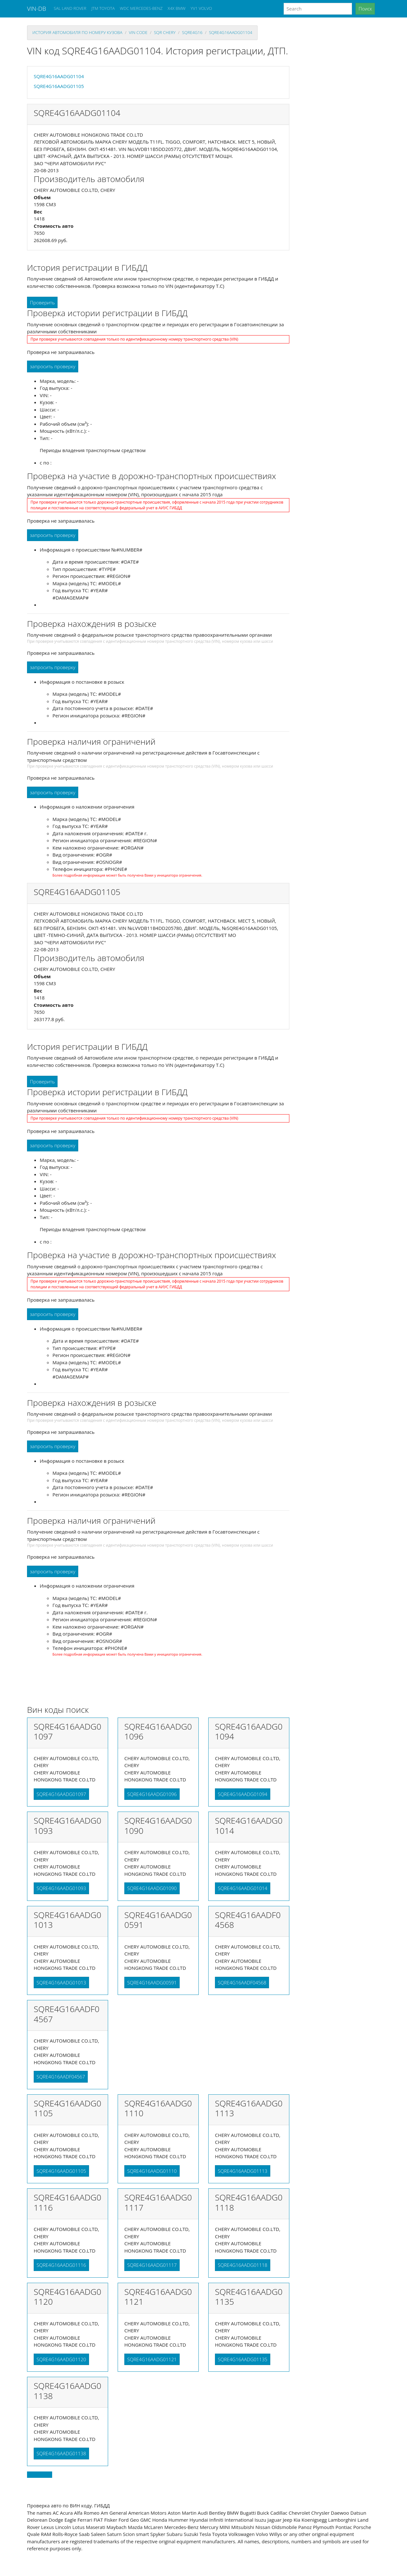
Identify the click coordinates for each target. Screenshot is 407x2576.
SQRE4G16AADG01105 (59, 86)
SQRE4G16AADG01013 (61, 1982)
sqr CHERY (165, 32)
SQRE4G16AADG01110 (152, 2171)
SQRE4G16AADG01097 (61, 1794)
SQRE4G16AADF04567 (61, 2076)
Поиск (365, 8)
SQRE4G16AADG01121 (152, 2359)
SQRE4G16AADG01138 (61, 2453)
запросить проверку (52, 366)
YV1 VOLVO (201, 8)
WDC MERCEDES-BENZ (141, 8)
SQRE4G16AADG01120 (61, 2359)
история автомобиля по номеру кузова (77, 32)
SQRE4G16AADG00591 (152, 1982)
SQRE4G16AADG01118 (242, 2265)
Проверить (42, 302)
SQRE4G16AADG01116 (61, 2265)
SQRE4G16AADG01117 (152, 2265)
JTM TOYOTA (102, 8)
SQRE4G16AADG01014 (242, 1888)
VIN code (138, 32)
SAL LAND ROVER (70, 8)
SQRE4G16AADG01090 (152, 1888)
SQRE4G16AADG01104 (230, 32)
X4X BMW (176, 8)
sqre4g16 (192, 32)
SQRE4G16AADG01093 (61, 1888)
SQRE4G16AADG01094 (242, 1794)
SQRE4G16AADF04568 (242, 1982)
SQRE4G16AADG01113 (242, 2171)
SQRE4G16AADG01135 (242, 2359)
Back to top (39, 2474)
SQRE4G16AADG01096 (152, 1794)
